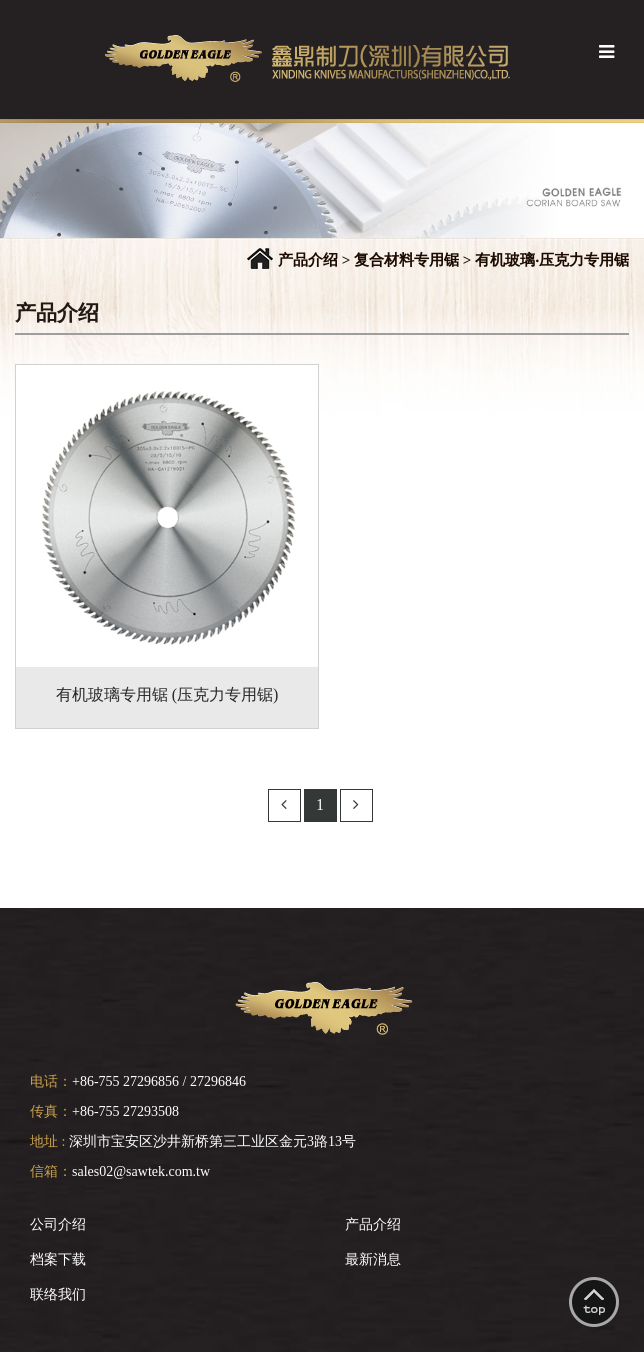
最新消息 (373, 1259)
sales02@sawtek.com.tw (141, 1171)
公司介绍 (58, 1224)
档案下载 (58, 1259)
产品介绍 (373, 1224)
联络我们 (58, 1294)
